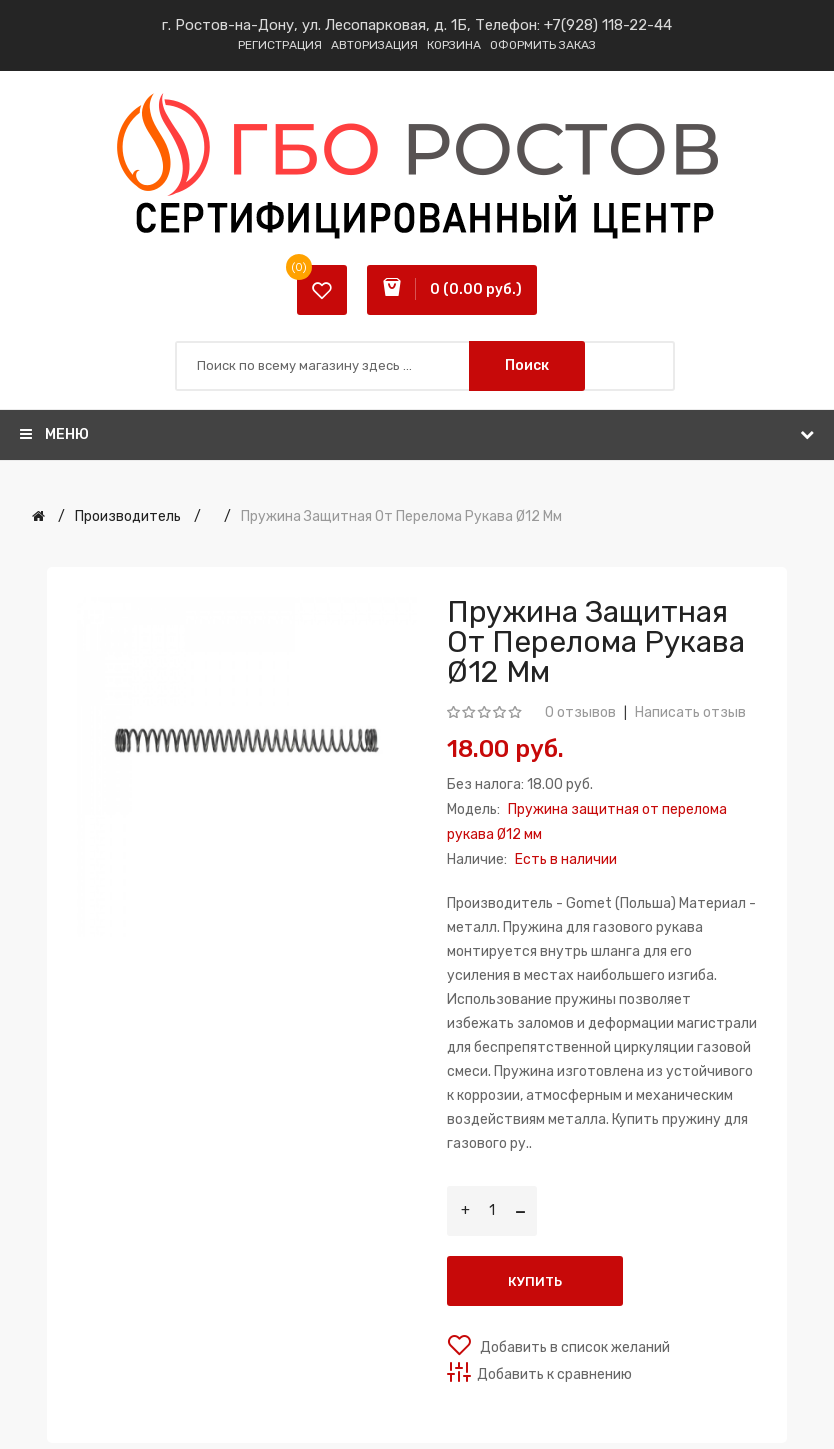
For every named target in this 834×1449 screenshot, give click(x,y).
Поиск (527, 365)
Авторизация (374, 45)
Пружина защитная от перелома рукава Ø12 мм (401, 516)
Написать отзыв (690, 712)
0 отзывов (580, 712)
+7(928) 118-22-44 (608, 25)
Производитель (128, 516)
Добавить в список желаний (573, 1347)
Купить (535, 1281)
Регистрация (280, 45)
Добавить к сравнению (554, 1374)
